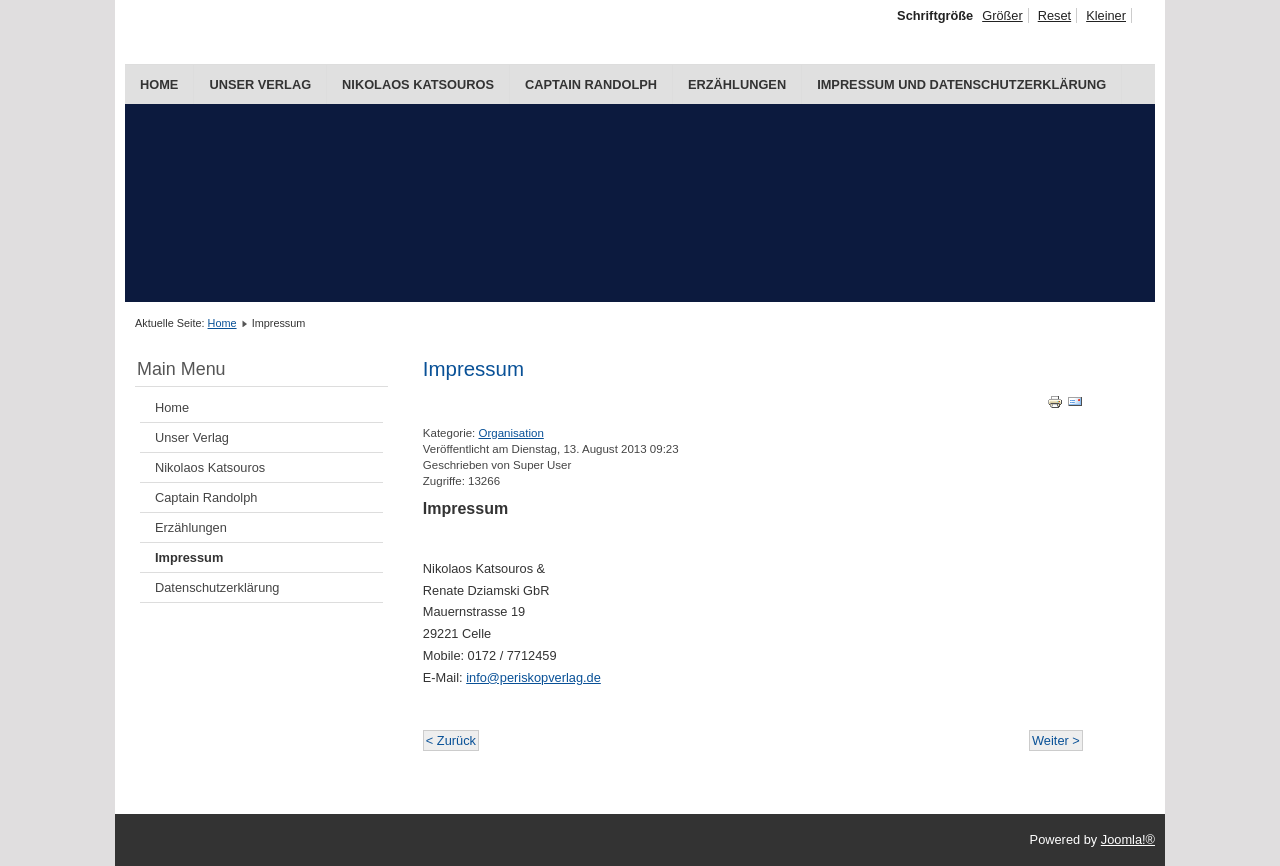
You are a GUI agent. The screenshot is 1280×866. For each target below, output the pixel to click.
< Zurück (451, 740)
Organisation (511, 433)
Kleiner (1106, 15)
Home (159, 84)
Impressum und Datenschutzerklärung (961, 84)
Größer (1002, 15)
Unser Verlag (260, 84)
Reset (1054, 15)
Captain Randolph (591, 84)
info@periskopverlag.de (533, 677)
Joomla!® (1128, 839)
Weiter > (1056, 740)
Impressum (189, 557)
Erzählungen (737, 84)
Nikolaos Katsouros (418, 84)
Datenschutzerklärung (217, 587)
